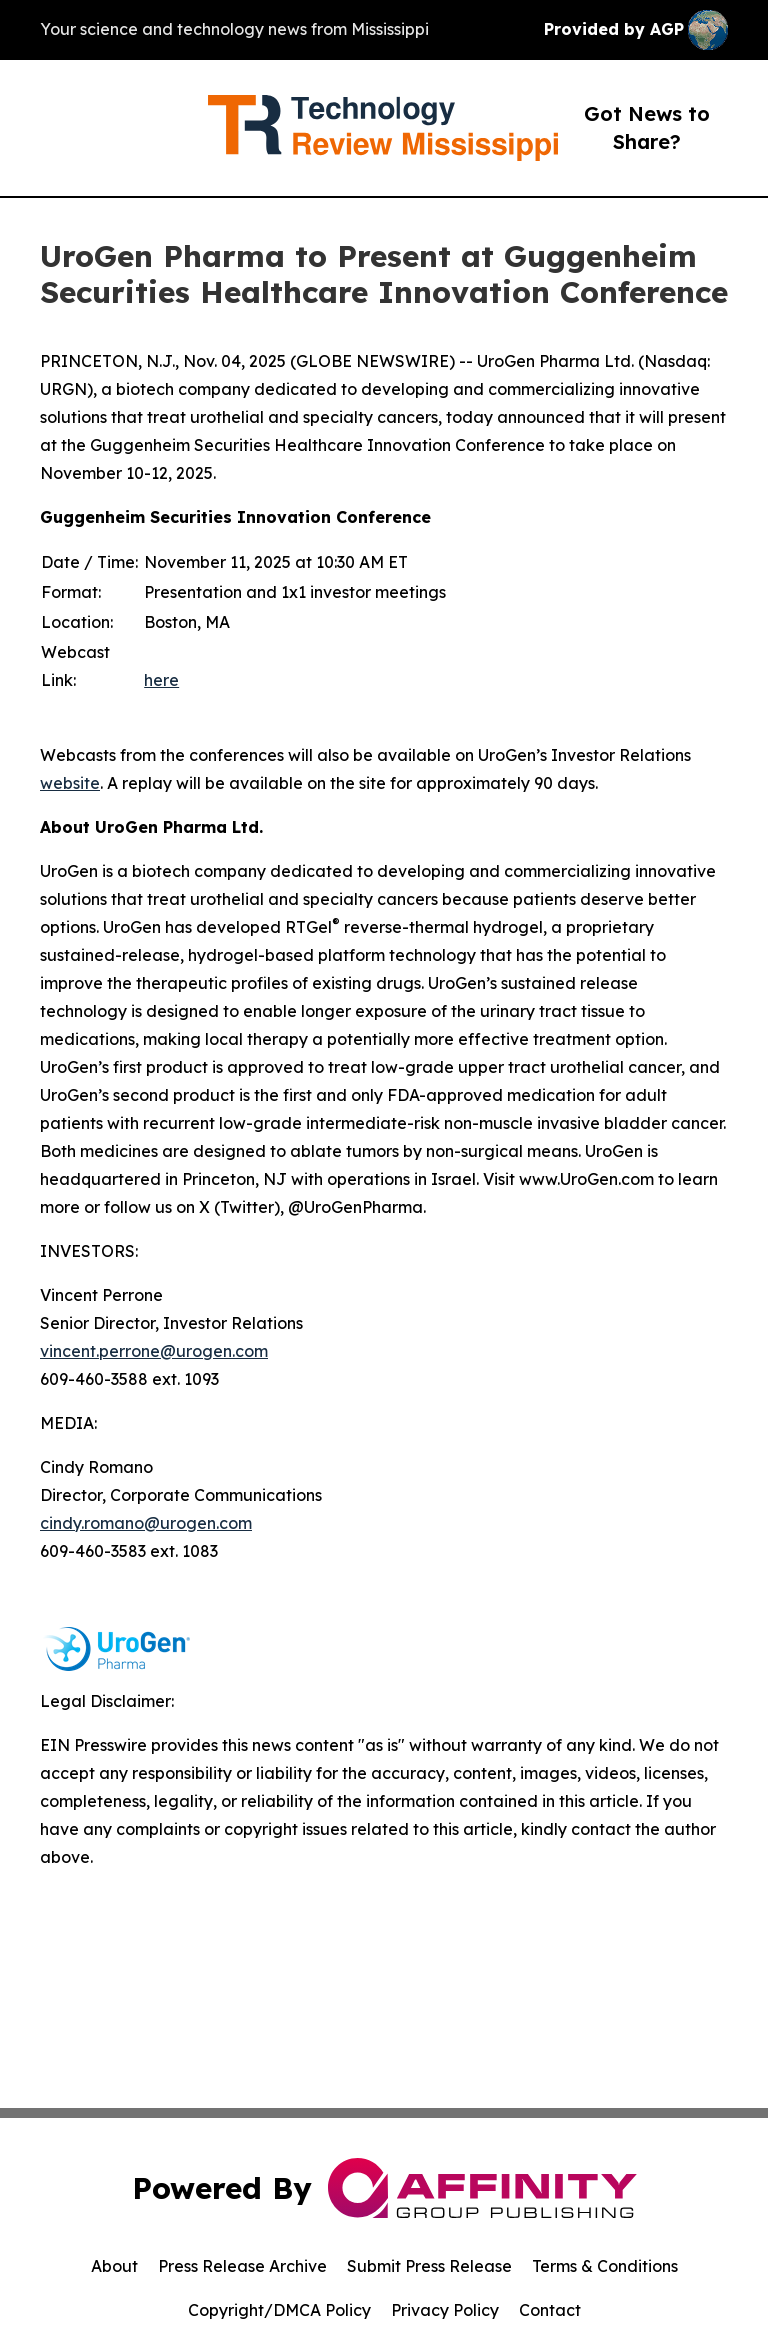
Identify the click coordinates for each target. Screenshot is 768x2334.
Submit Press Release (429, 2266)
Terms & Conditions (605, 2266)
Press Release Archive (242, 2266)
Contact (550, 2310)
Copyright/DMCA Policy (279, 2310)
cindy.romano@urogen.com (146, 1523)
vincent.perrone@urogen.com (154, 1351)
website (70, 783)
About (114, 2266)
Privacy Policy (445, 2310)
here (161, 680)
